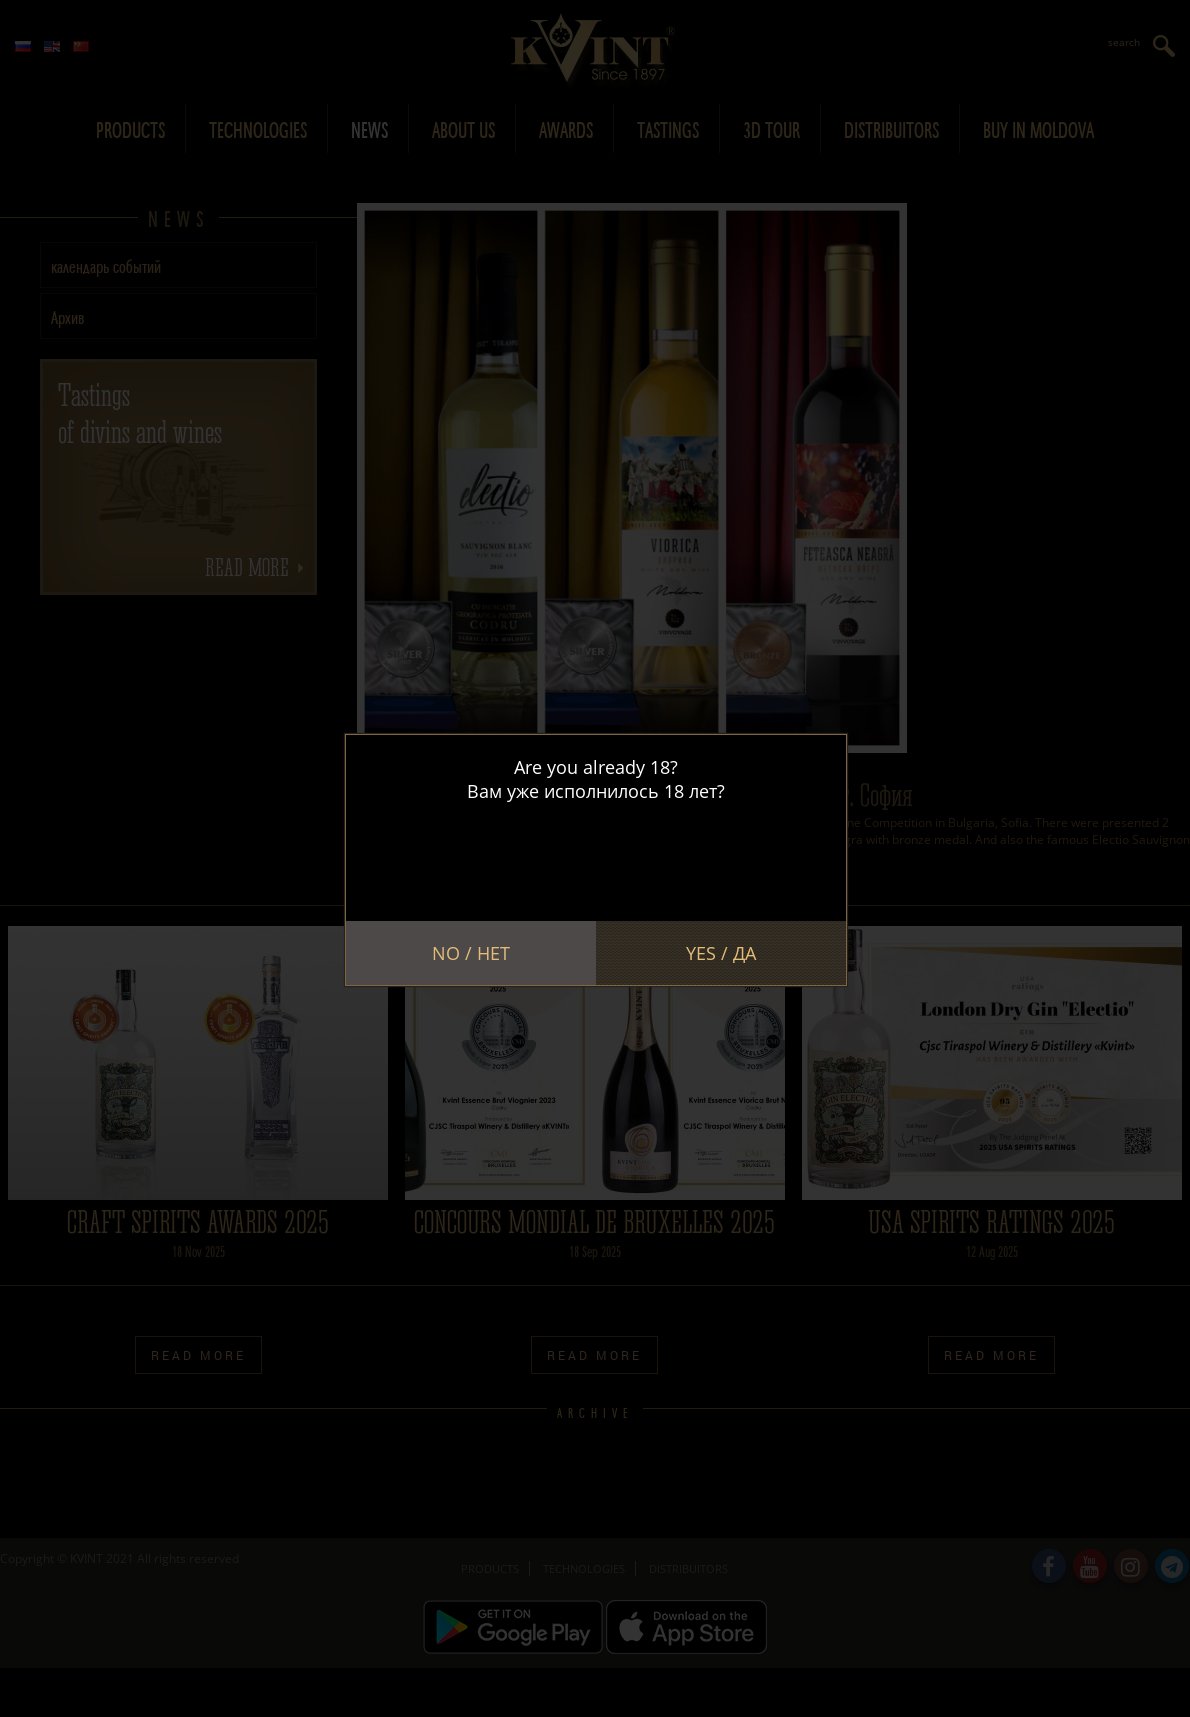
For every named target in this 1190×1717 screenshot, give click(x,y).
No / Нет (471, 953)
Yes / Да (721, 953)
